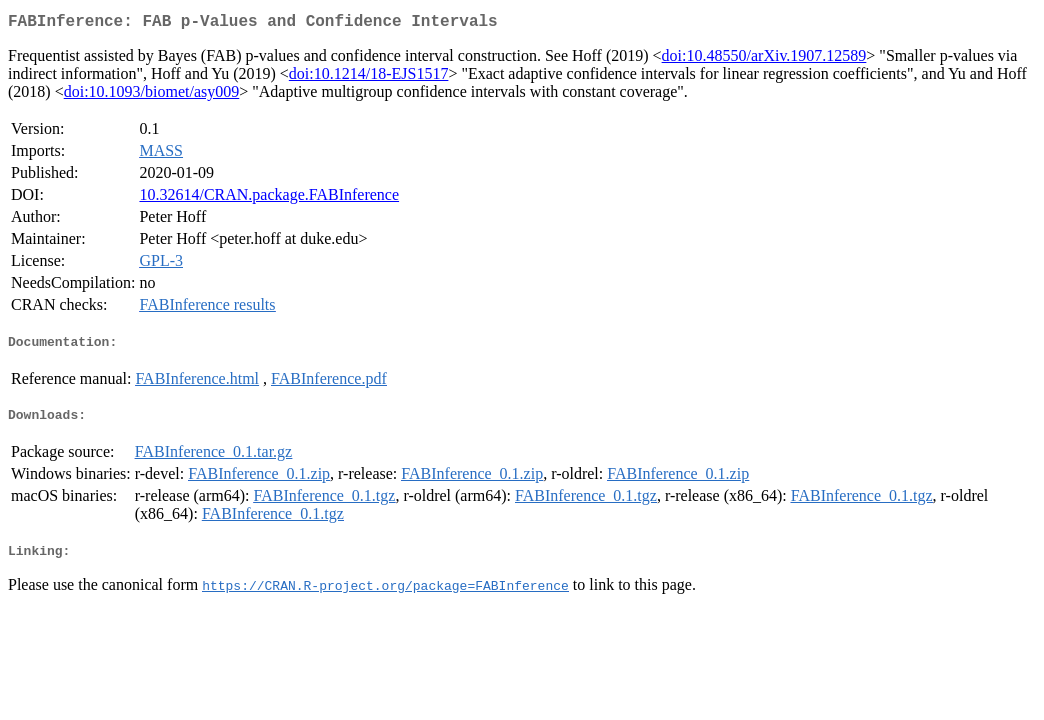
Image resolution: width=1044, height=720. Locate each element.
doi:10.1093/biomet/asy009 (152, 95)
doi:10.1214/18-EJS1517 (369, 77)
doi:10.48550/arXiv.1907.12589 (764, 59)
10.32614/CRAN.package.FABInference (269, 198)
